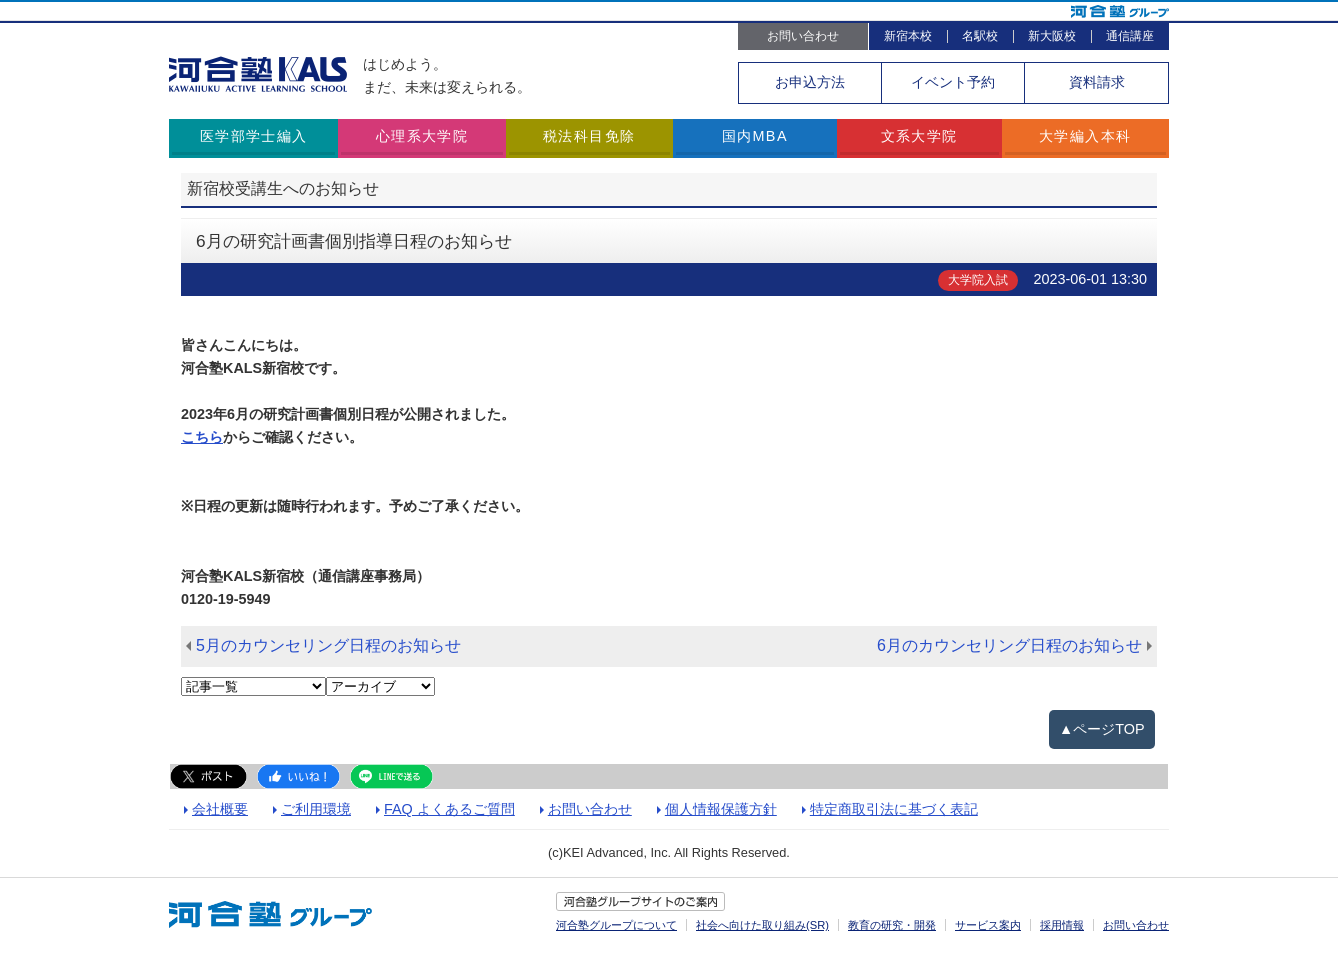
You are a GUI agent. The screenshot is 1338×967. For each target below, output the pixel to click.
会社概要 (220, 809)
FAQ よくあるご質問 (449, 809)
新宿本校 (908, 36)
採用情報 (1062, 925)
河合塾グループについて (616, 925)
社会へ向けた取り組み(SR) (762, 925)
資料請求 (1097, 82)
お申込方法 (810, 82)
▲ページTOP (1102, 729)
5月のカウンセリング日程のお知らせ (328, 645)
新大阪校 (1052, 36)
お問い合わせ (803, 36)
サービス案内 (988, 925)
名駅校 (980, 36)
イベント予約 (953, 82)
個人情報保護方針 (721, 809)
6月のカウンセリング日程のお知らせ (1009, 645)
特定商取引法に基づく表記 (894, 809)
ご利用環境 (316, 809)
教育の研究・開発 (892, 925)
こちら (202, 437)
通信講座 (1130, 36)
